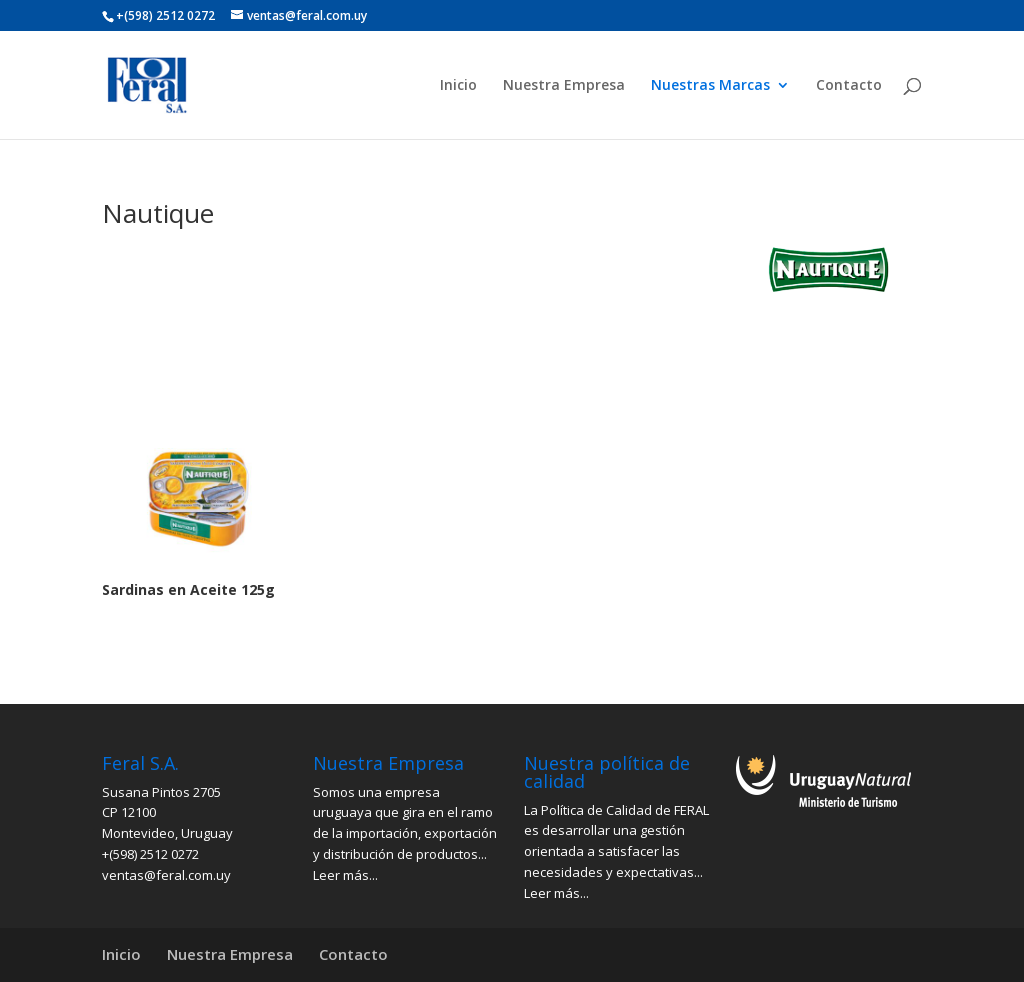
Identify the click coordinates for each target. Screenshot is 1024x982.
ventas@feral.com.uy (166, 875)
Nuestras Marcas (710, 86)
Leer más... (345, 875)
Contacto (849, 86)
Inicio (458, 86)
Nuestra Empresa (564, 86)
